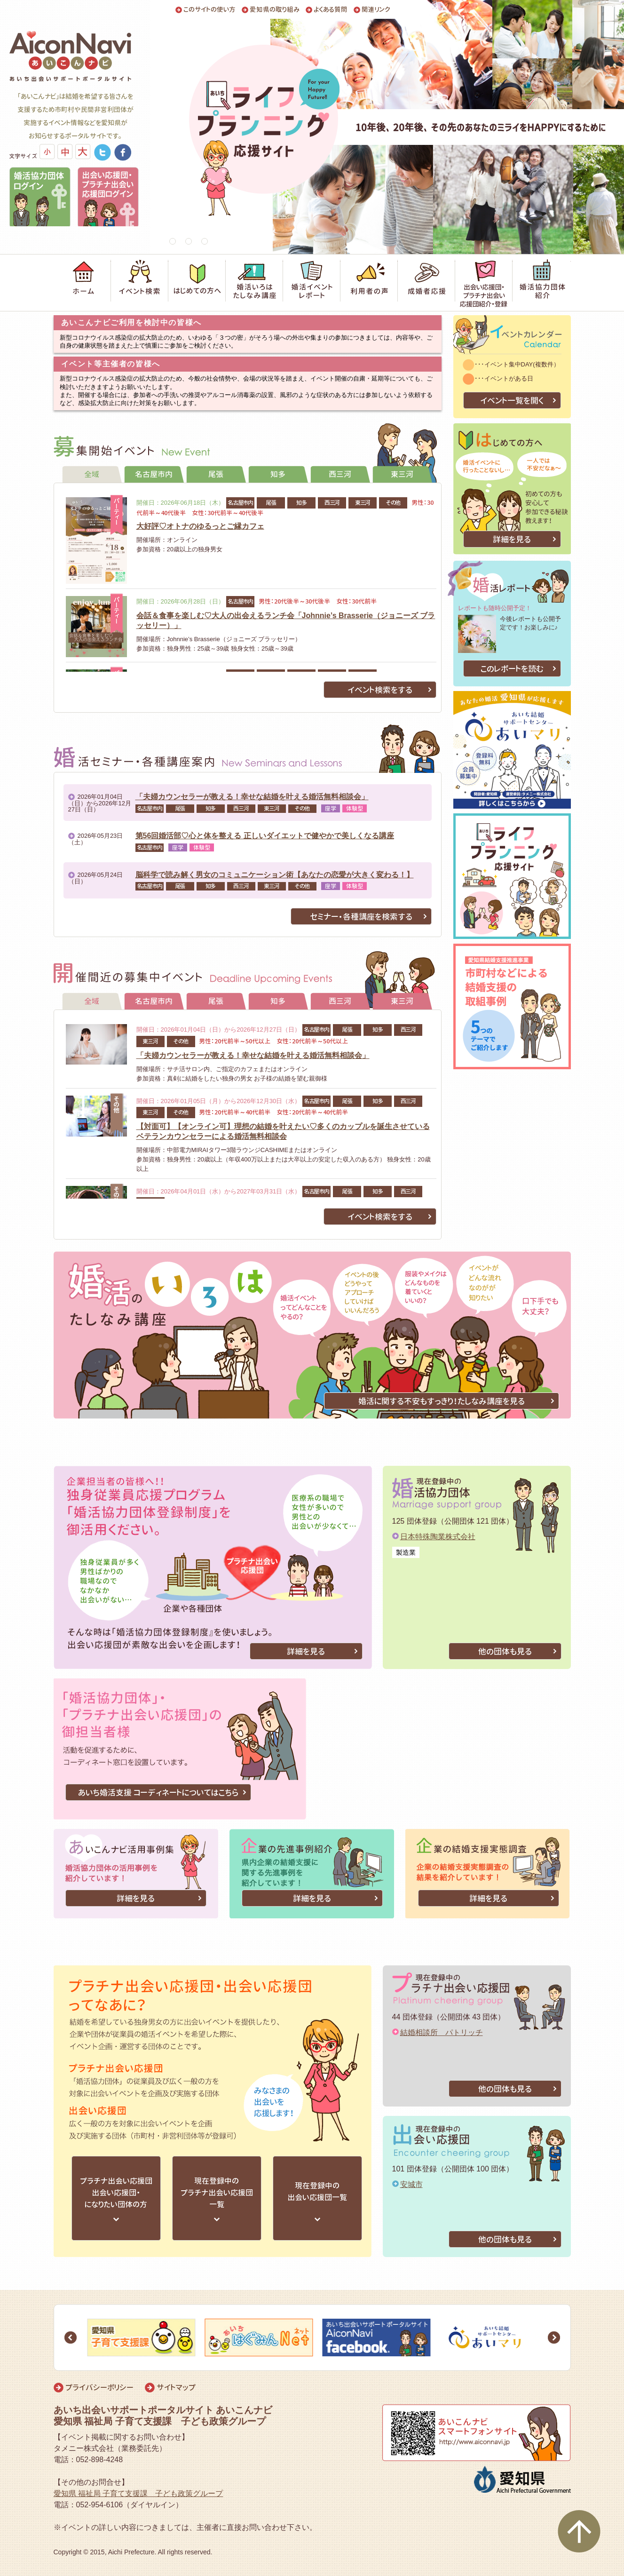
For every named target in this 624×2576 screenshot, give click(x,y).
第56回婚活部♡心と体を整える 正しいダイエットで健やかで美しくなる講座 (264, 836)
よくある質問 (331, 9)
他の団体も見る (505, 1651)
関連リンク (376, 9)
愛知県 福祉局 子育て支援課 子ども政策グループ (138, 2493)
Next (554, 2337)
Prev (70, 2337)
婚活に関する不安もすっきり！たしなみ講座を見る (441, 1401)
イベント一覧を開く (512, 400)
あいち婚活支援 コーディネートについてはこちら (158, 1792)
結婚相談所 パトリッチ (441, 2032)
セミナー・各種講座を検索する (361, 916)
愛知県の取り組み (275, 9)
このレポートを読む (512, 668)
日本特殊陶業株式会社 (437, 1537)
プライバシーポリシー (99, 2387)
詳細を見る (512, 539)
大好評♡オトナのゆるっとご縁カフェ (200, 526)
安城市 (411, 2184)
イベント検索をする (380, 689)
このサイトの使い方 (209, 9)
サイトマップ (176, 2387)
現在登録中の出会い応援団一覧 (317, 2191)
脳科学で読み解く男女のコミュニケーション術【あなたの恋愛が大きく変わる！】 (274, 875)
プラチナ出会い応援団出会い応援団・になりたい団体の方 (116, 2193)
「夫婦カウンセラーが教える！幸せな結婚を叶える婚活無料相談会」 (252, 797)
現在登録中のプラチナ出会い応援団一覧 (217, 2193)
